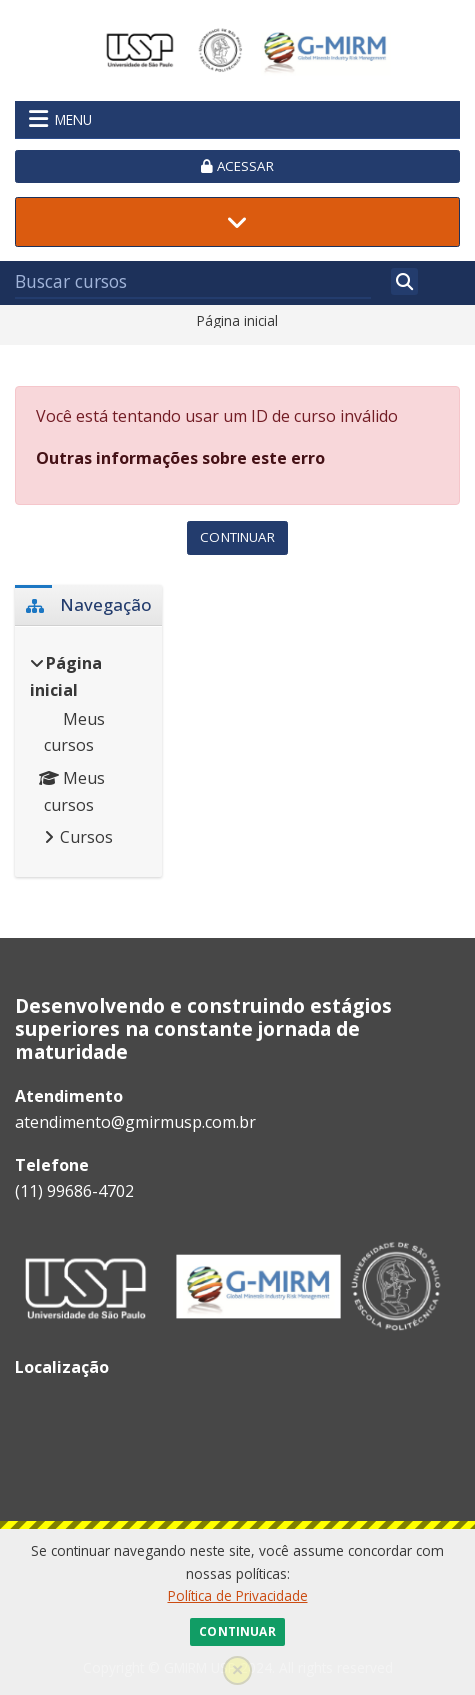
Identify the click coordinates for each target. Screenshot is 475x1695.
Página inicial (237, 321)
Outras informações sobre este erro (180, 458)
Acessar (237, 166)
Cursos (86, 837)
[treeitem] (88, 752)
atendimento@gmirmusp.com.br (135, 1122)
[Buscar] (404, 281)
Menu (60, 119)
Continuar (237, 1631)
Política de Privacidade (238, 1595)
